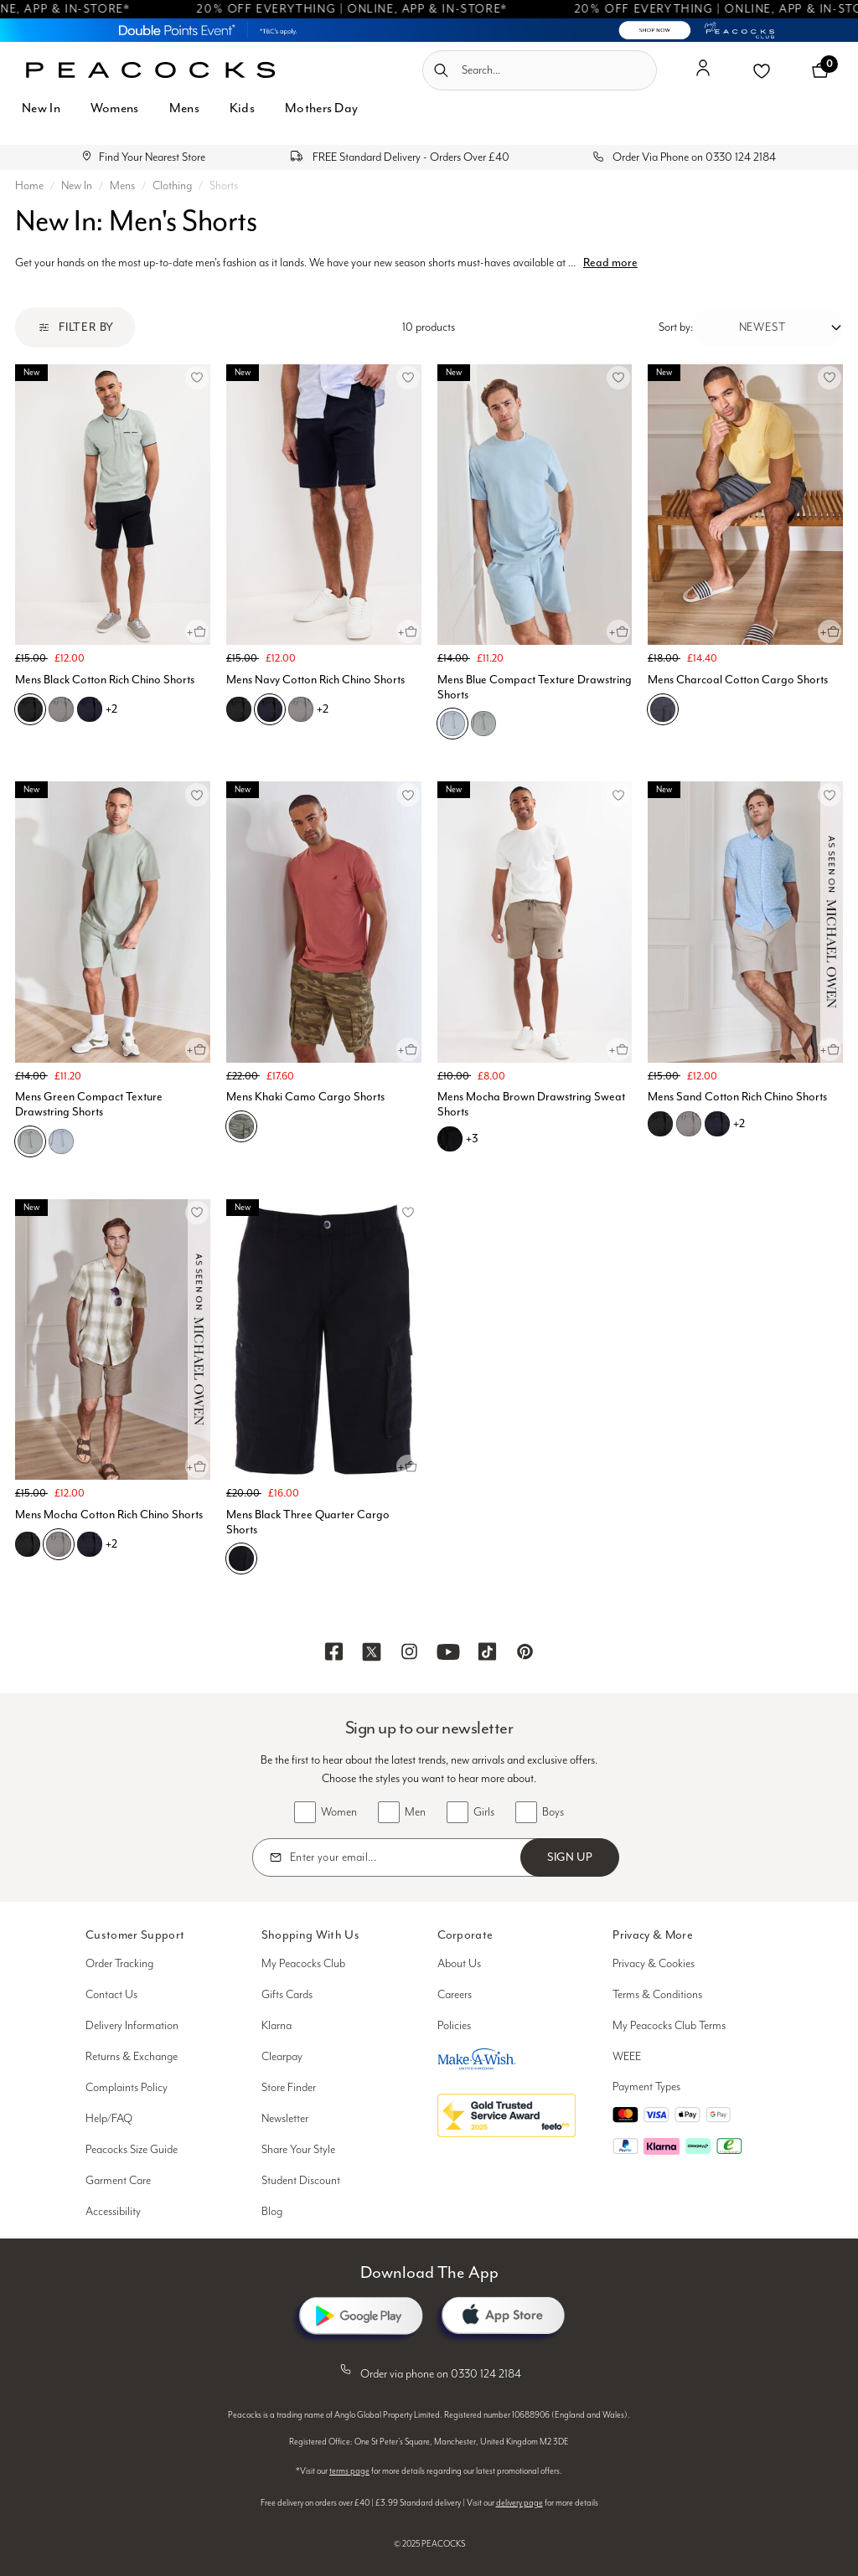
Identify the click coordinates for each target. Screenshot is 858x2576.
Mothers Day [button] (321, 108)
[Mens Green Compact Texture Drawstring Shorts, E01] (30, 1141)
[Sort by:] (768, 327)
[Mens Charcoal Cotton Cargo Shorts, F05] (663, 709)
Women (339, 1812)
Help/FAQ (108, 2118)
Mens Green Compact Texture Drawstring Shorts (89, 1104)
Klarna (276, 2025)
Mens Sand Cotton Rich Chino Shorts (737, 1097)
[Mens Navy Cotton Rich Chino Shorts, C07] (270, 709)
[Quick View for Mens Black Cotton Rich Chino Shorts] (197, 631)
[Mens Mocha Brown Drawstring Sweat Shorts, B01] (450, 1138)
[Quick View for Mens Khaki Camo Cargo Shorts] (408, 1049)
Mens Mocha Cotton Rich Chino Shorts (109, 1514)
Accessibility (113, 2211)
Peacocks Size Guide (131, 2149)
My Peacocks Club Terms (669, 2025)
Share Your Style (298, 2149)
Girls (483, 1812)
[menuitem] (41, 118)
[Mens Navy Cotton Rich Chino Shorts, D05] (300, 709)
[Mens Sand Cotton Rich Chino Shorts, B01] (660, 1123)
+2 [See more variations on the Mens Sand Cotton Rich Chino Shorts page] (739, 1123)
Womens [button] (114, 108)
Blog (271, 2211)
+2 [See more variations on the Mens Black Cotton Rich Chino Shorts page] (111, 709)
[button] (703, 74)
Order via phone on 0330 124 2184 (429, 2371)
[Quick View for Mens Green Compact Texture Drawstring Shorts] (197, 1049)
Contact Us (111, 1995)
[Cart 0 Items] (820, 70)
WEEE (626, 2056)
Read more (610, 262)
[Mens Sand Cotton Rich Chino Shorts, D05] (688, 1123)
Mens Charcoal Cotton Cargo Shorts (738, 679)
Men (415, 1812)
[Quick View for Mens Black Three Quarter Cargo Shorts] (408, 1466)
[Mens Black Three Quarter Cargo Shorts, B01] (241, 1558)
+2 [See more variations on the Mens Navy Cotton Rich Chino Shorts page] (322, 709)
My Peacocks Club (303, 1964)
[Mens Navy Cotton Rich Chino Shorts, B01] (238, 709)
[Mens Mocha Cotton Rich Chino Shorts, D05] (59, 1544)
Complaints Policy (126, 2087)
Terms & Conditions (657, 1995)
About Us (459, 1964)
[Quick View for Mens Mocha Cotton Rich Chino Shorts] (197, 1466)
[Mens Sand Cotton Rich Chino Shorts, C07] (717, 1123)
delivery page (519, 2503)
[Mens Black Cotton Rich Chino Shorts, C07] (89, 709)
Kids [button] (242, 108)
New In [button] (41, 108)
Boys (553, 1812)
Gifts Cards (287, 1995)
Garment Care (118, 2180)
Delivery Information (131, 2025)
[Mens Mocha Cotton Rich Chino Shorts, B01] (27, 1544)
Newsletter (284, 2118)
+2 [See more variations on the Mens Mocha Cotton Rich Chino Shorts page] (111, 1544)
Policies (454, 2025)
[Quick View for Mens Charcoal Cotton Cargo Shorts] (829, 631)
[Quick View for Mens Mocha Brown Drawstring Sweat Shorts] (618, 1049)
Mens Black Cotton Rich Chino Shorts (104, 679)
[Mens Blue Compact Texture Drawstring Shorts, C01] (452, 723)
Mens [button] (184, 108)
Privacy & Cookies (653, 1964)
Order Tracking (119, 1964)
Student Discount (300, 2180)
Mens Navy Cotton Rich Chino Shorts (315, 679)
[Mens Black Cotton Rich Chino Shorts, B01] (30, 709)
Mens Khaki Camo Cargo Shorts (305, 1097)
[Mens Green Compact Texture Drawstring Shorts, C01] (61, 1141)
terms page (349, 2471)
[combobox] (539, 70)
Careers (454, 1995)
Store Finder (288, 2087)
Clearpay (281, 2056)
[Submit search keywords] (441, 70)
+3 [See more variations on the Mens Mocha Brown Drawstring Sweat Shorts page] (472, 1138)
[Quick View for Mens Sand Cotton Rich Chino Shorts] (829, 1049)
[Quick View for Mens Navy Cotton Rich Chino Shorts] (408, 631)
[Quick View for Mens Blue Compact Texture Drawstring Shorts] (618, 631)
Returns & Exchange (131, 2056)
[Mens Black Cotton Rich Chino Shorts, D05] (61, 709)
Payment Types (646, 2087)
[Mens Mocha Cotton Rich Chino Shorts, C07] (89, 1544)
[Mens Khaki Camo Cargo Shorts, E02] (241, 1126)
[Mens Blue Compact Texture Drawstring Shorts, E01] (483, 723)
